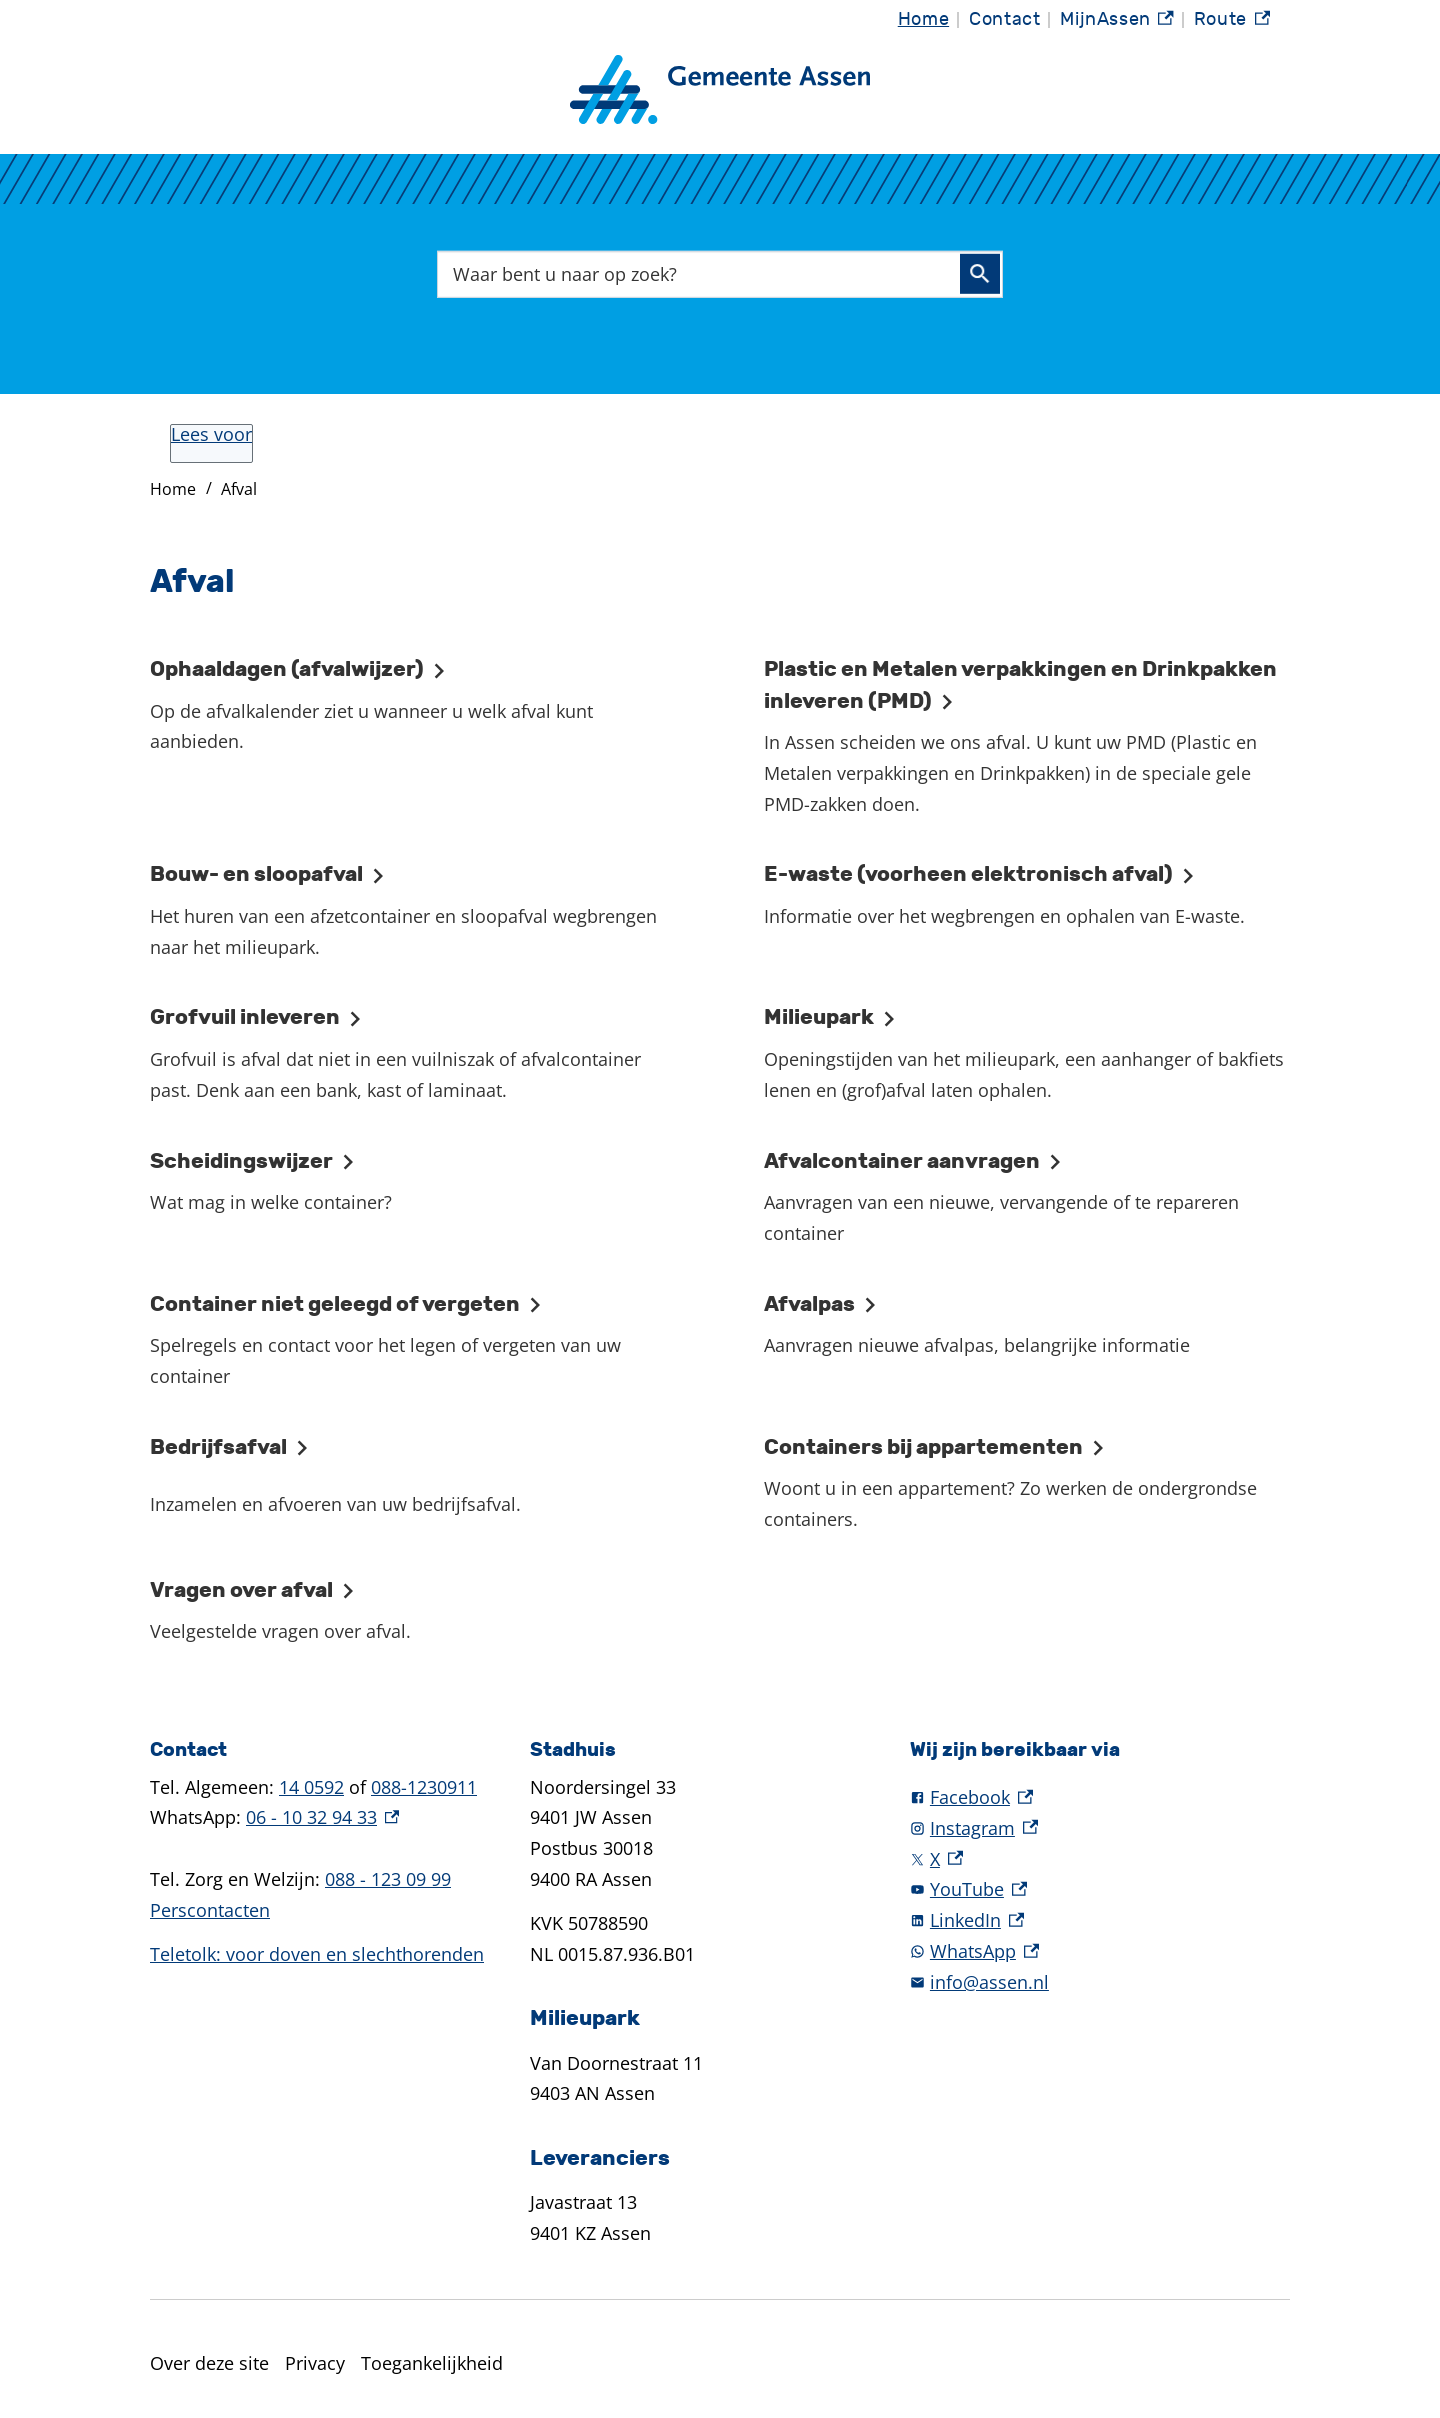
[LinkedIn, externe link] (1100, 1920)
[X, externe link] (1100, 1859)
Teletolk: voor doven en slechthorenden (317, 1954)
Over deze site (209, 2363)
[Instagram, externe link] (1100, 1828)
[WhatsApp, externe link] (1100, 1951)
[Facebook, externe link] (1100, 1797)
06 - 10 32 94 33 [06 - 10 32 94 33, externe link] (322, 1817)
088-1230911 (424, 1787)
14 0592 (311, 1787)
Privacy (315, 2363)
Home (923, 19)
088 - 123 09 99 (388, 1879)
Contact (1004, 19)
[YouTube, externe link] (1100, 1889)
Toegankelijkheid (432, 2363)
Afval (239, 489)
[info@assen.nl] (1100, 1982)
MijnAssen (1117, 20)
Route (1232, 20)
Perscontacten (210, 1910)
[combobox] (720, 274)
